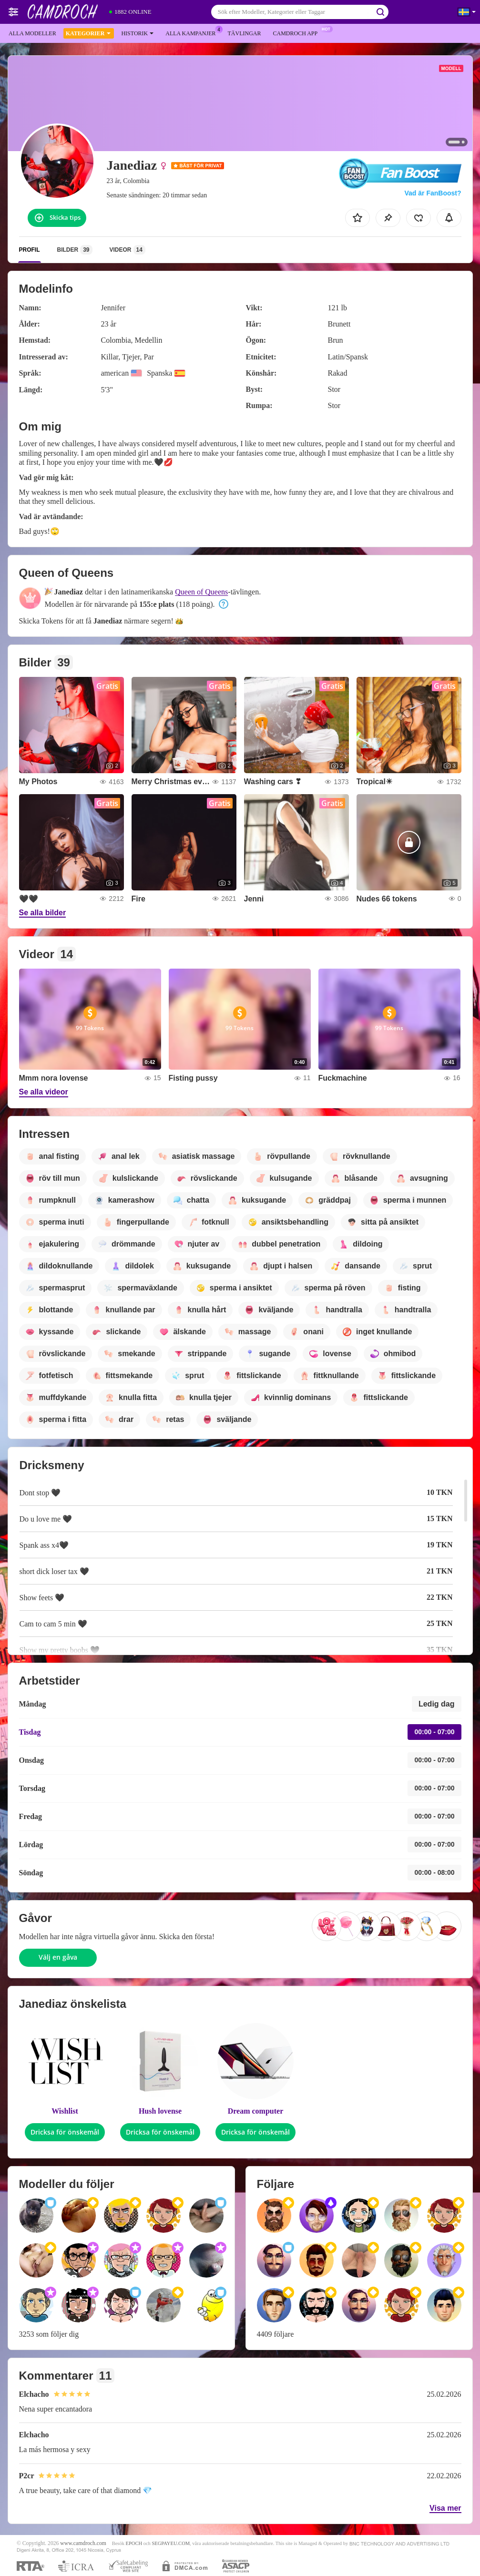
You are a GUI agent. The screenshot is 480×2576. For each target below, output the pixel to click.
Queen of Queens (201, 592)
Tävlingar (244, 33)
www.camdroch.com (83, 2543)
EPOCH (134, 2543)
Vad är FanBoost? (432, 193)
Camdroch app (297, 32)
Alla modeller (32, 33)
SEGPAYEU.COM (171, 2543)
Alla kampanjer (192, 32)
